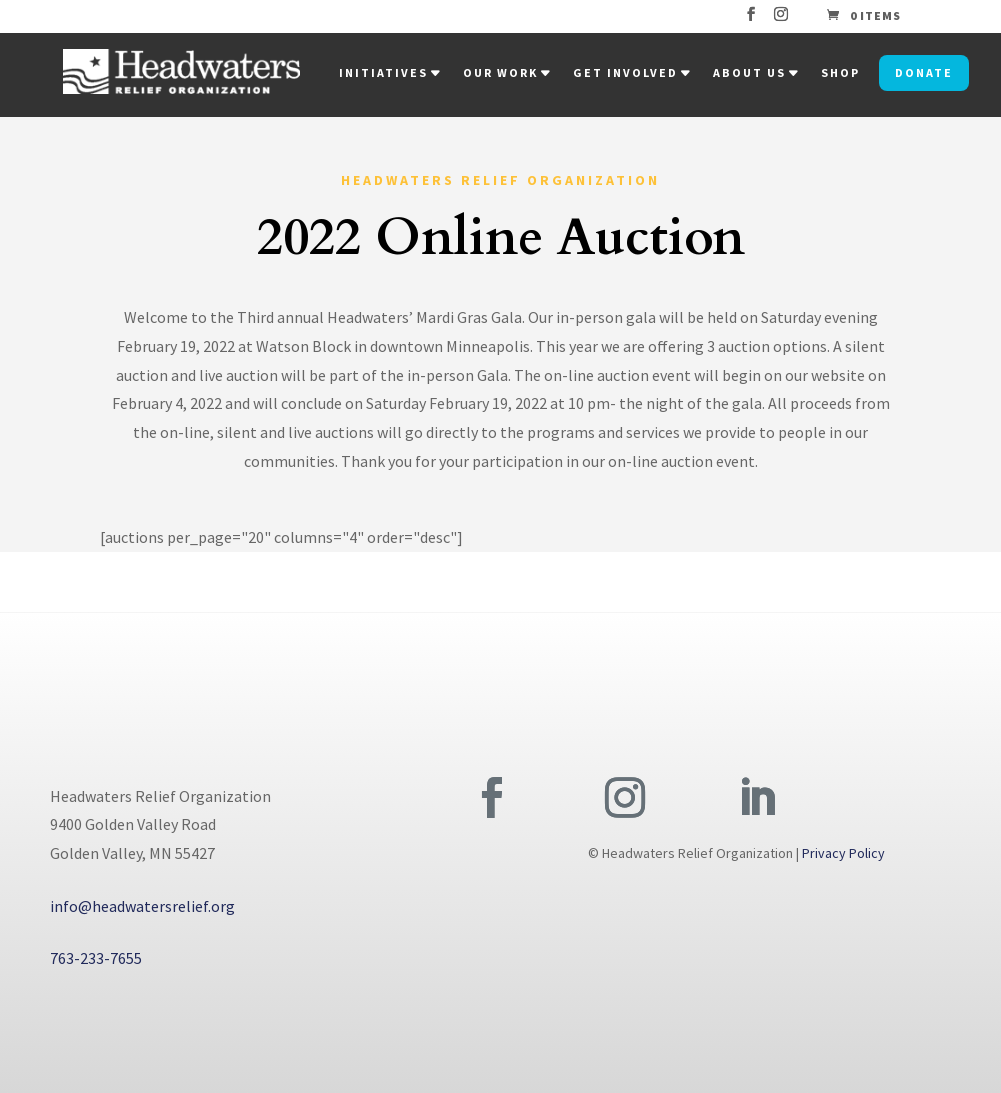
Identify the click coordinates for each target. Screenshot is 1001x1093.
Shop (840, 72)
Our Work (500, 72)
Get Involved (625, 72)
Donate (924, 72)
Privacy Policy (843, 853)
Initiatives (383, 72)
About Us (749, 72)
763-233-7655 (96, 958)
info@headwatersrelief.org (142, 906)
